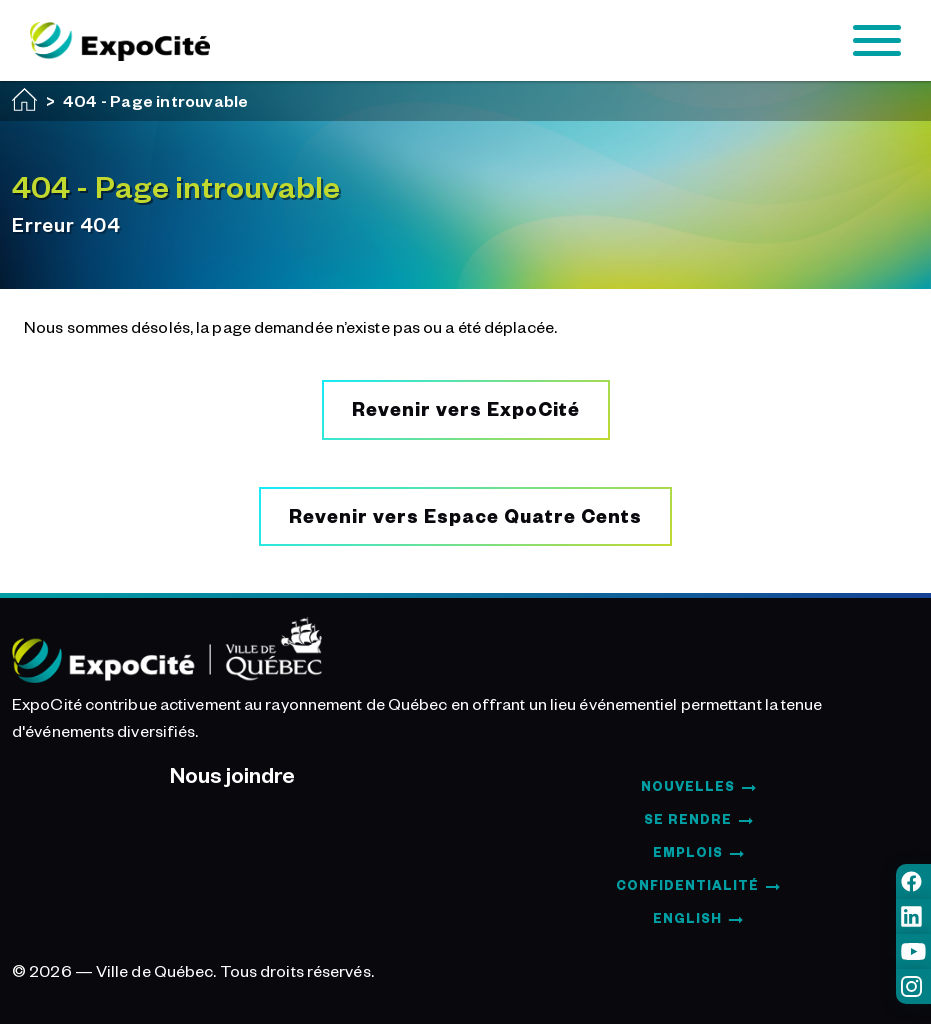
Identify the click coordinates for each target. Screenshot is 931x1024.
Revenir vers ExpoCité (466, 408)
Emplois (688, 852)
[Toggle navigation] (877, 41)
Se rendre (688, 819)
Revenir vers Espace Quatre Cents (465, 515)
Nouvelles (688, 786)
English (687, 918)
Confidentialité (687, 885)
